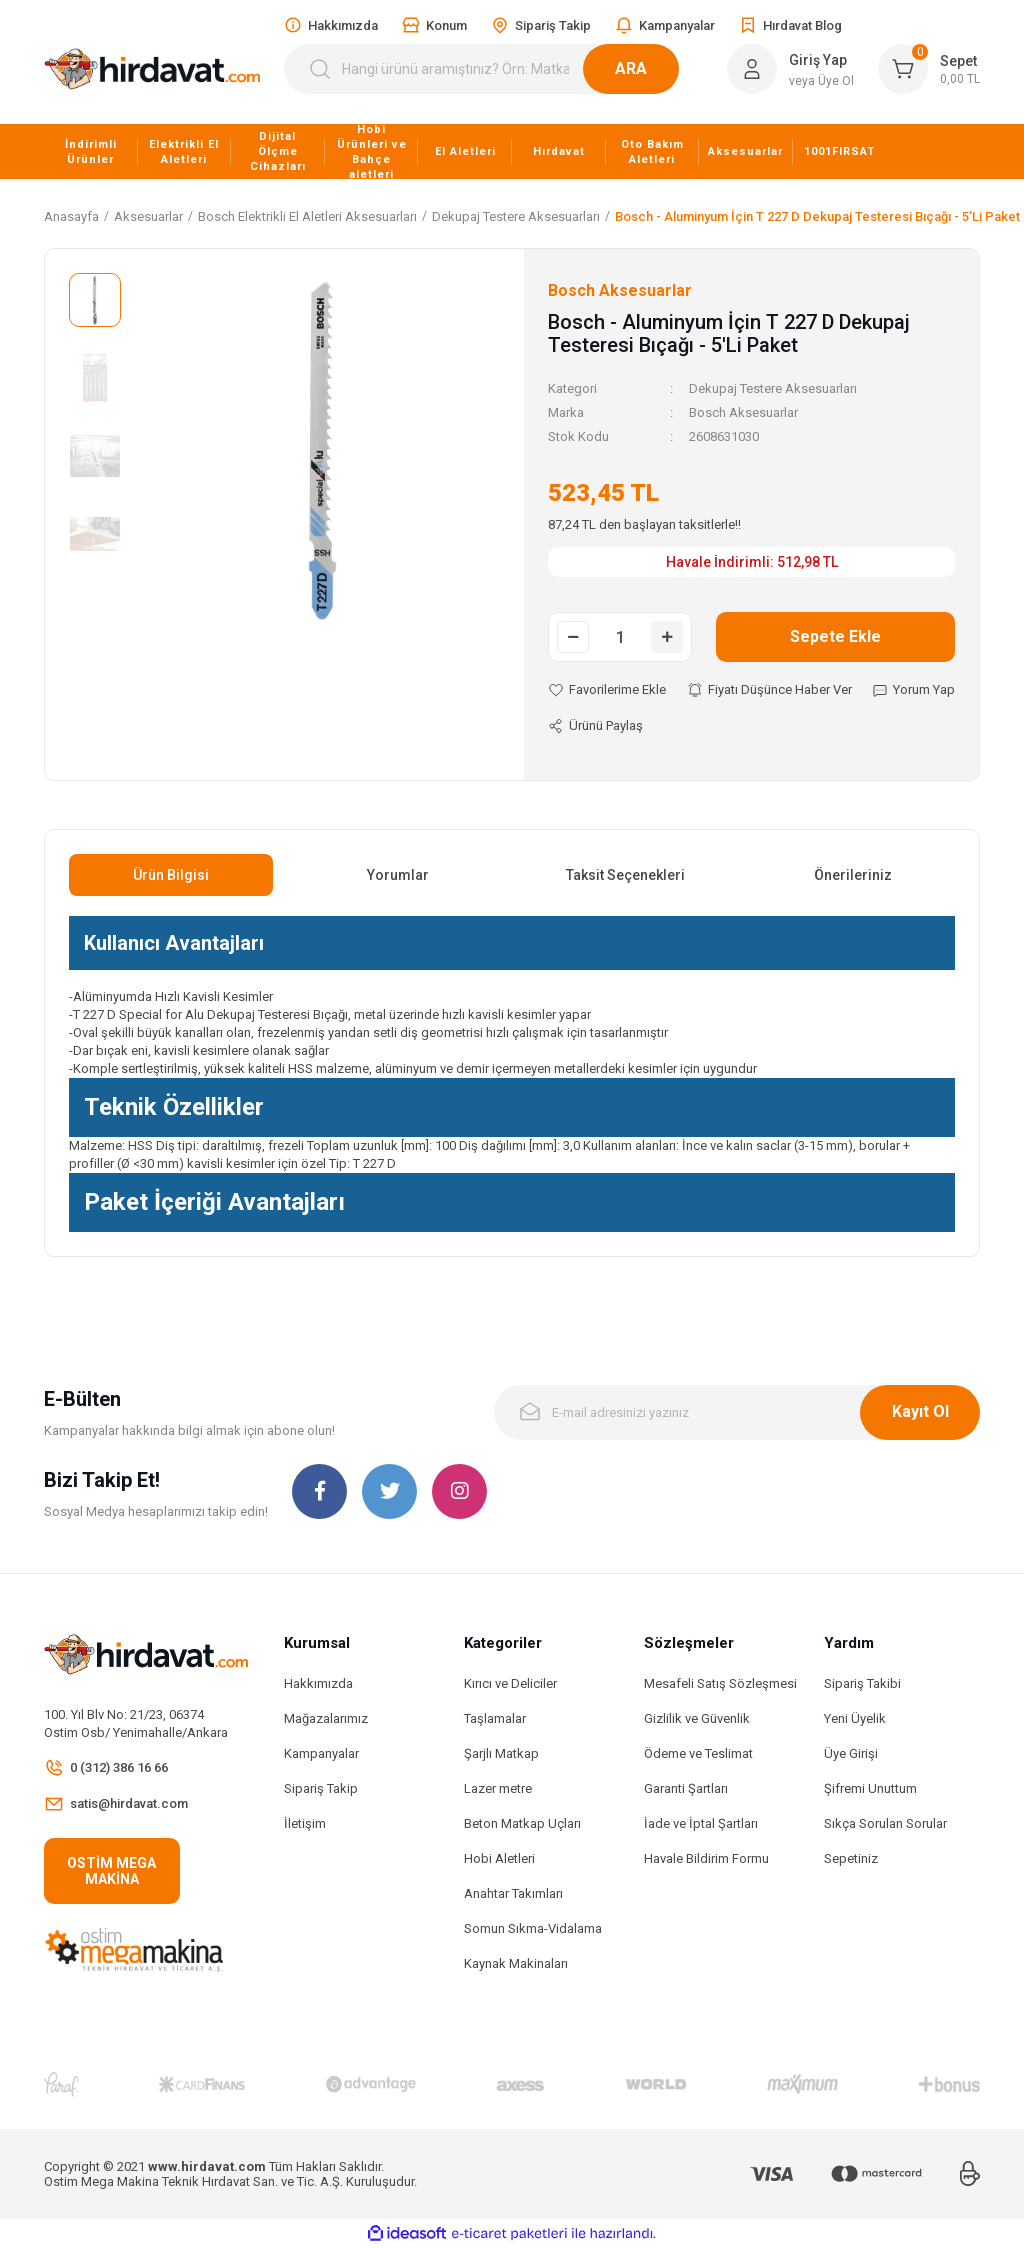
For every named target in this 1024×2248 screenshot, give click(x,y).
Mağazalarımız (326, 1718)
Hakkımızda (318, 1683)
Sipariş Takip (321, 1788)
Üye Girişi (851, 1753)
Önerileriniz (853, 875)
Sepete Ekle (835, 636)
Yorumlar (398, 875)
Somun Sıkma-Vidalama (533, 1928)
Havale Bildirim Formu (706, 1858)
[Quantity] (620, 637)
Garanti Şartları (686, 1788)
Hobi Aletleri (499, 1858)
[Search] (493, 69)
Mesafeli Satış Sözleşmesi (720, 1683)
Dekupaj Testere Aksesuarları (773, 388)
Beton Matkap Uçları (522, 1823)
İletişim (305, 1823)
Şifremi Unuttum (870, 1788)
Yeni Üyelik (855, 1718)
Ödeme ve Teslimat (698, 1753)
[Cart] (929, 69)
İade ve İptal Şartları (701, 1823)
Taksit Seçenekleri (625, 875)
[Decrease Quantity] (573, 637)
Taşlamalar (495, 1718)
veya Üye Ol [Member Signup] (821, 81)
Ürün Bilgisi (171, 875)
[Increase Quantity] (667, 637)
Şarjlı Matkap (501, 1753)
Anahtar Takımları (513, 1893)
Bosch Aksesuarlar (743, 412)
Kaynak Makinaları (516, 1963)
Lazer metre (498, 1788)
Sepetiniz (851, 1858)
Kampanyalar (321, 1753)
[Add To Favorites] (607, 690)
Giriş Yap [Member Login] (818, 60)
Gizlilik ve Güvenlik (697, 1718)
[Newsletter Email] (737, 1412)
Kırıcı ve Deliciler (510, 1683)
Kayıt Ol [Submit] (920, 1411)
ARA (655, 68)
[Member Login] (752, 69)
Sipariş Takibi (862, 1683)
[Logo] (152, 69)
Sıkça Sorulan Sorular (885, 1823)
